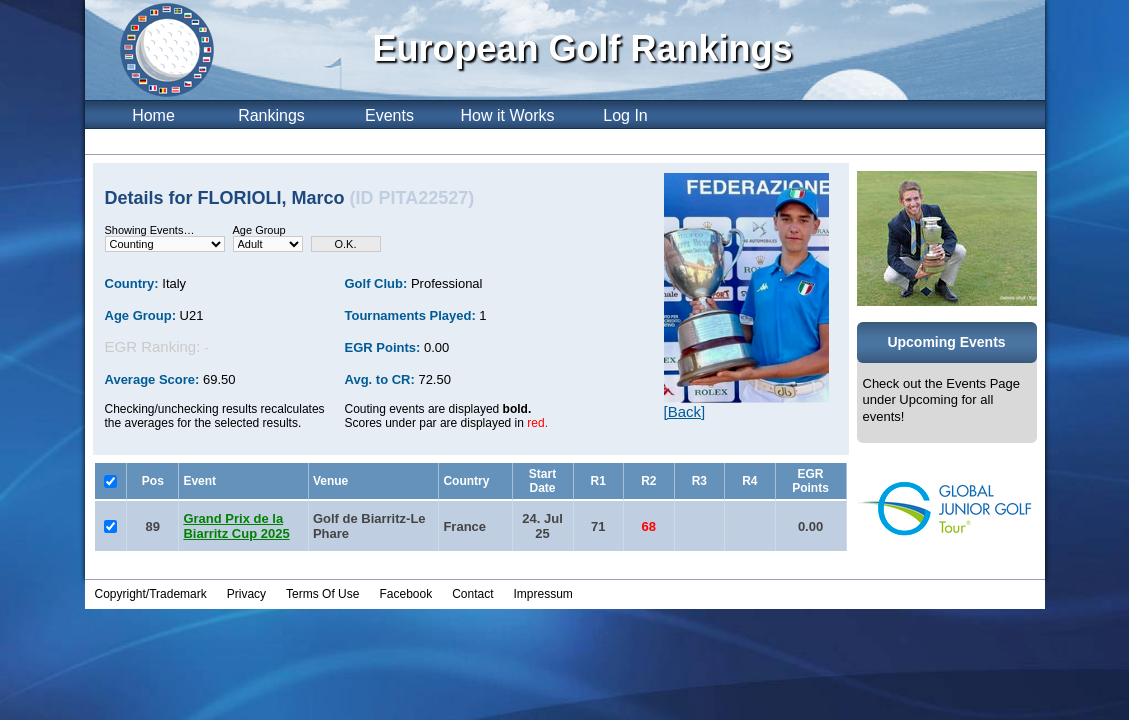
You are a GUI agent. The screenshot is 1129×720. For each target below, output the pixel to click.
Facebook (405, 594)
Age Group (259, 230)
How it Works (508, 115)
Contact (472, 594)
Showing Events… (150, 230)
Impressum (543, 594)
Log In (625, 115)
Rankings (271, 115)
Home (153, 115)
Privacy (246, 594)
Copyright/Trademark (151, 594)
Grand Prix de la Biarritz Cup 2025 (236, 526)
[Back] (685, 411)
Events (389, 115)
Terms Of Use (322, 594)
